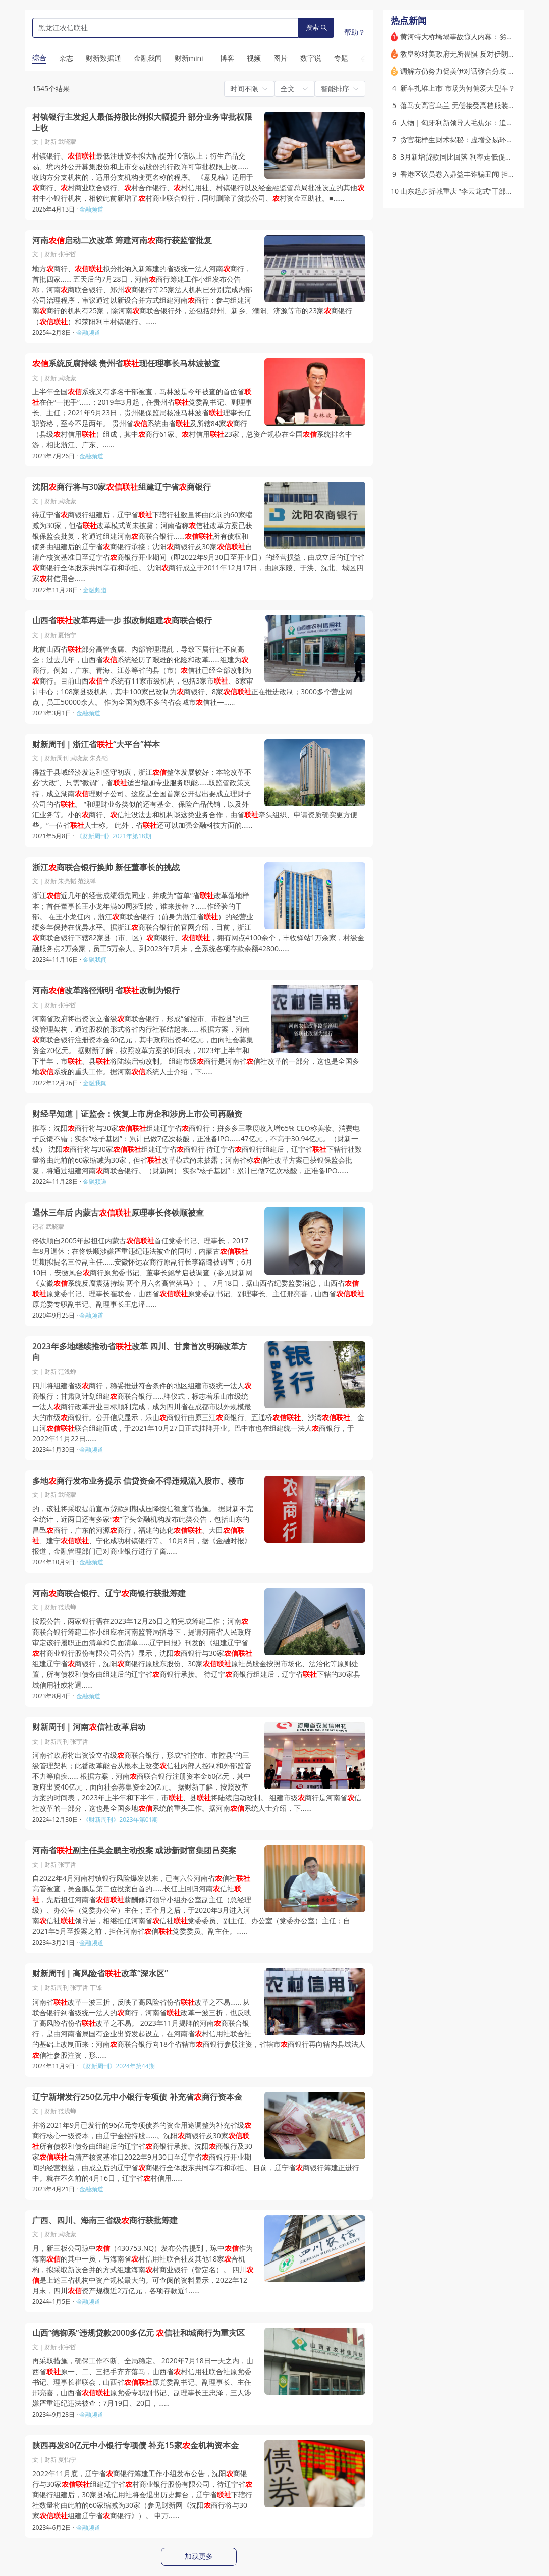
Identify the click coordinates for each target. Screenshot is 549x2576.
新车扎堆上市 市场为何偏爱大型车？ (457, 88)
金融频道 (91, 209)
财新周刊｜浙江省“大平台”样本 (96, 744)
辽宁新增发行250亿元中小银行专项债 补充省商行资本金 (137, 2097)
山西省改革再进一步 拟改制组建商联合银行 (122, 620)
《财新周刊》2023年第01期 (120, 1819)
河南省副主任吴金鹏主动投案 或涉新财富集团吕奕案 (134, 1850)
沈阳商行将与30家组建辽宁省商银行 (121, 487)
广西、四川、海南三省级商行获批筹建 (105, 2220)
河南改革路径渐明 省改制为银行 (106, 990)
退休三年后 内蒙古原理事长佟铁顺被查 (118, 1212)
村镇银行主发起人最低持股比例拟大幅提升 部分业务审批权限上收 (142, 122)
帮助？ (354, 32)
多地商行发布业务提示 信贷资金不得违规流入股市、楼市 (138, 1481)
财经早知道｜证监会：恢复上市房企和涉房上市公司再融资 (137, 1114)
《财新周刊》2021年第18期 (113, 836)
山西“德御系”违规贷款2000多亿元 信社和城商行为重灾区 (138, 2333)
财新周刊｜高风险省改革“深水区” (100, 1973)
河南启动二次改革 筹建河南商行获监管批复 (122, 240)
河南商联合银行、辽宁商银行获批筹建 (109, 1593)
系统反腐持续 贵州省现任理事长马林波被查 (126, 363)
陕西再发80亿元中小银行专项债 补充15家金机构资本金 (135, 2445)
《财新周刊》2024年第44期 (116, 2066)
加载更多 (199, 2556)
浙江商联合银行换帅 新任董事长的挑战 (106, 867)
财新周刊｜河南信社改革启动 (88, 1727)
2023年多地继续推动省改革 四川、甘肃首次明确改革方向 (139, 1352)
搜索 (316, 27)
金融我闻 (95, 959)
